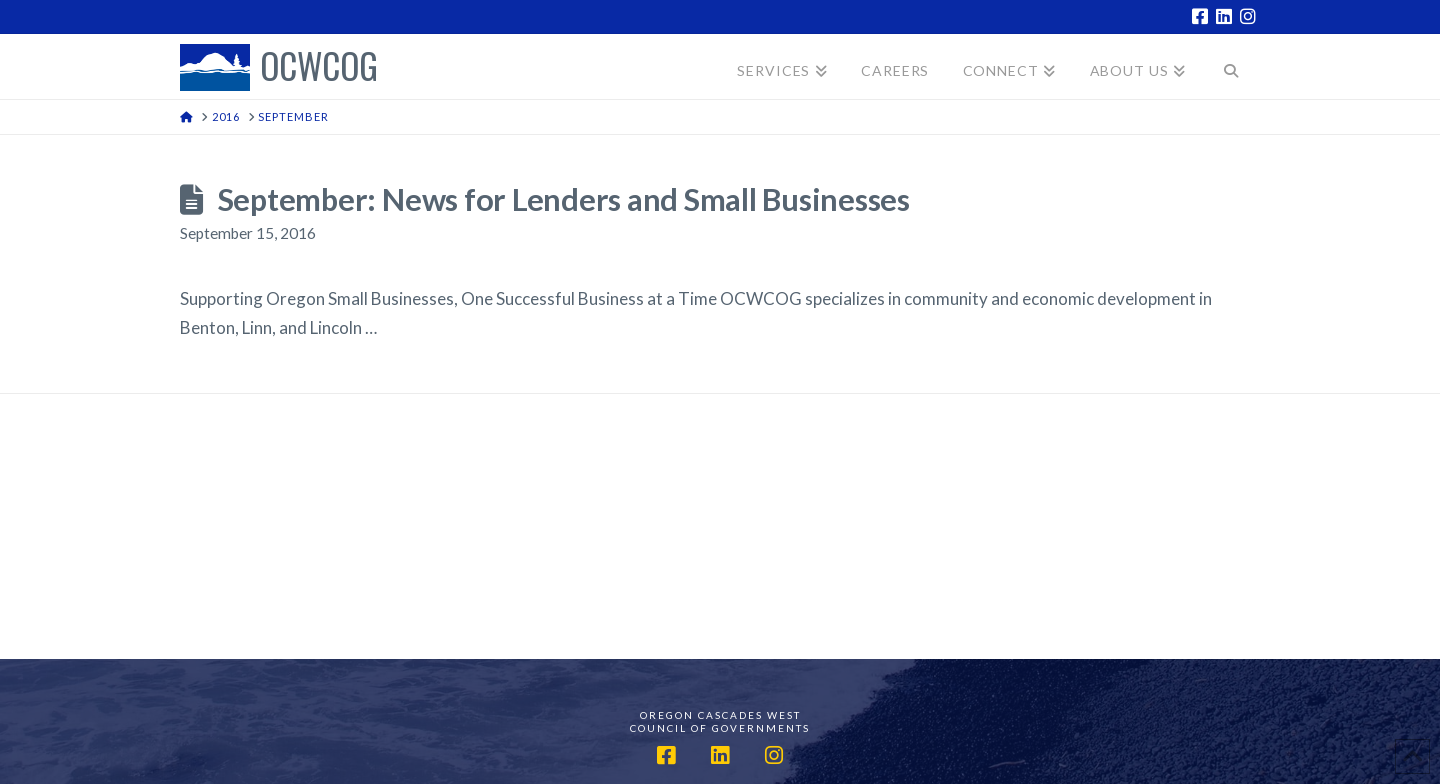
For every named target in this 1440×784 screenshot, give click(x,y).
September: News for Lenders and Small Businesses (564, 199)
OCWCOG (319, 67)
